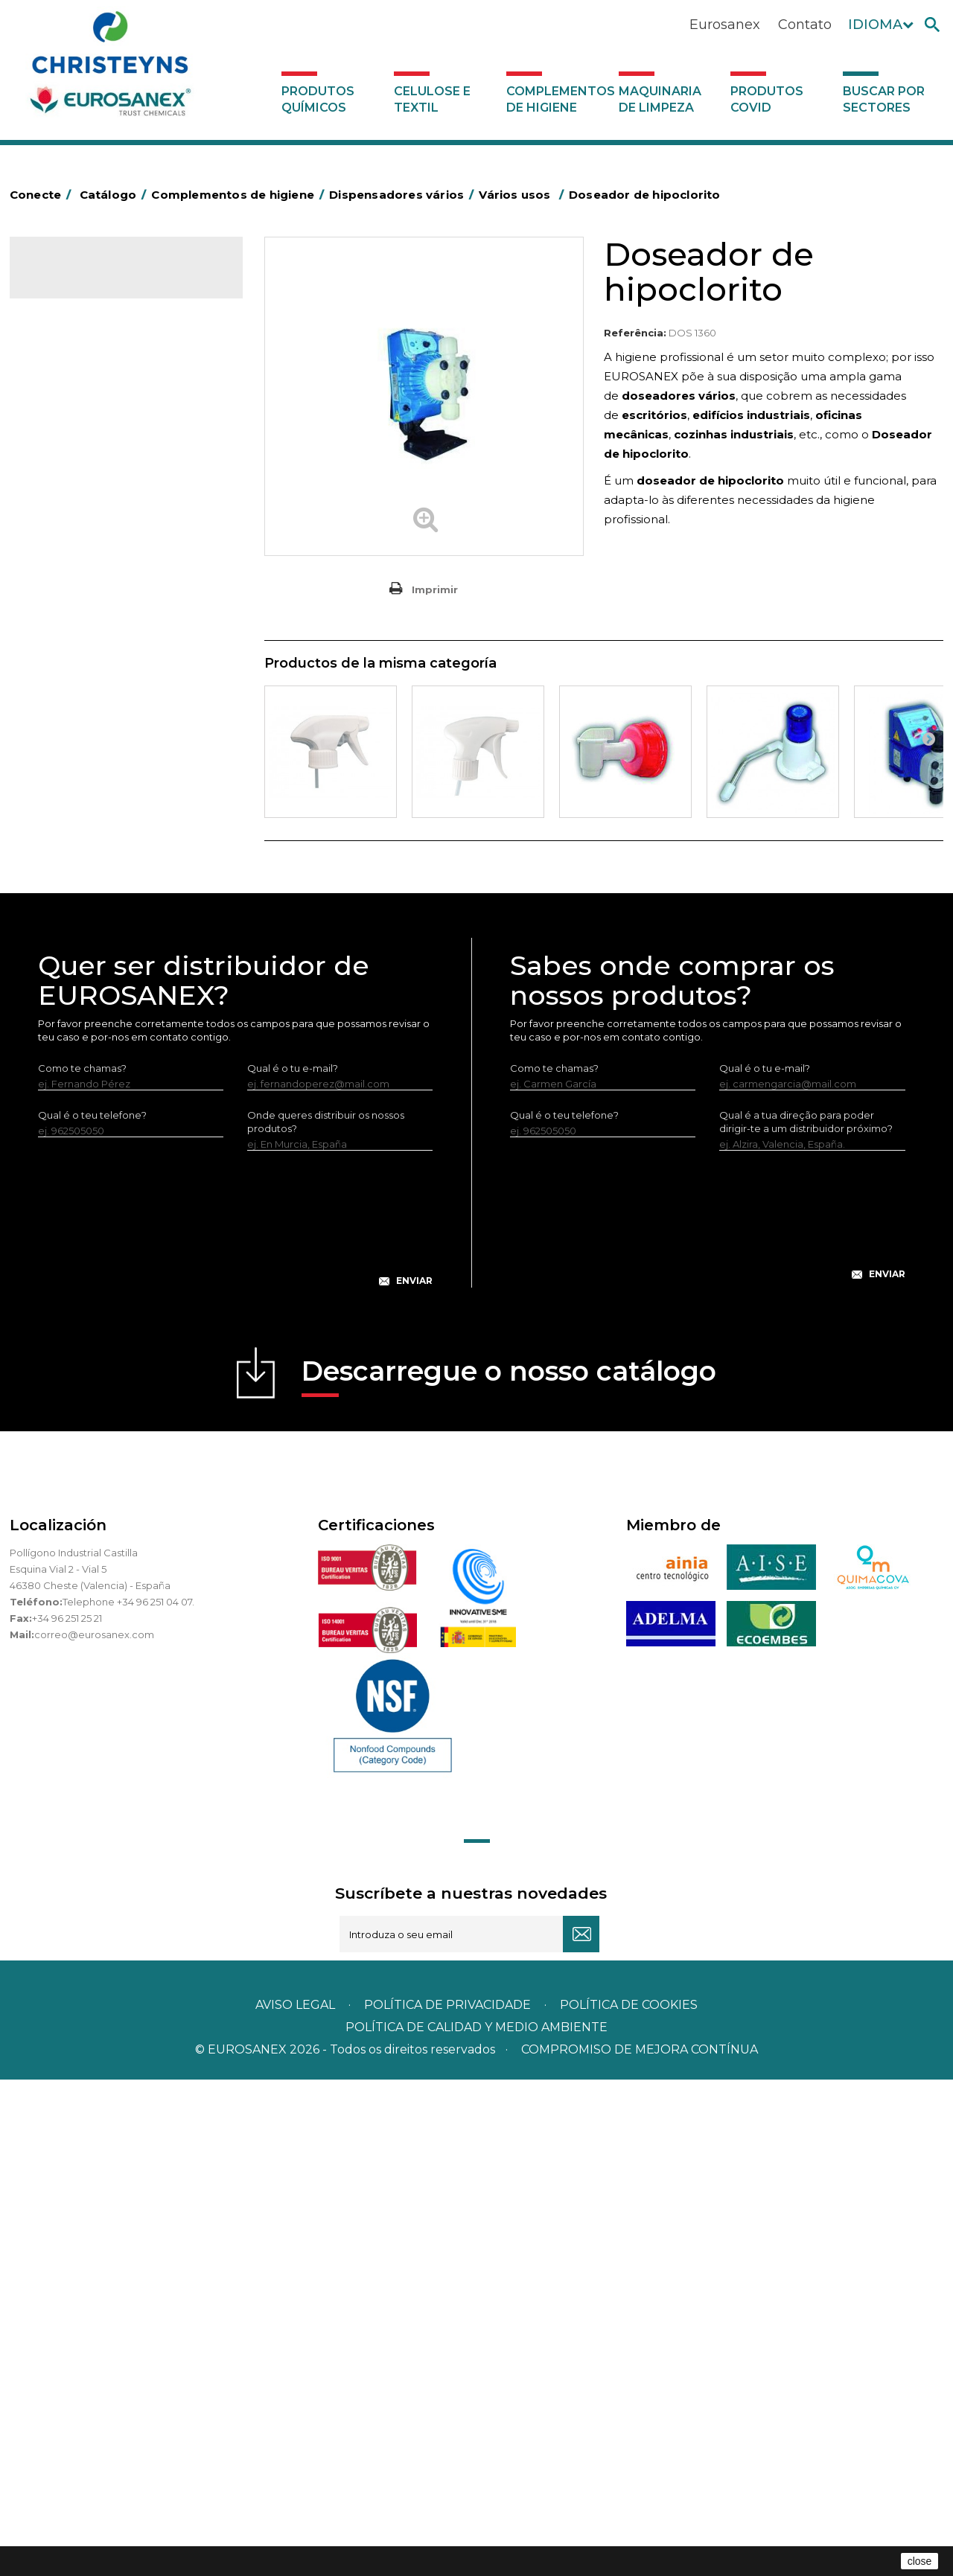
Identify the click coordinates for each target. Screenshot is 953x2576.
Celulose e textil (432, 99)
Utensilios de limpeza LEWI (102, 886)
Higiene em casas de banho (105, 702)
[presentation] (235, 1727)
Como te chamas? (82, 1564)
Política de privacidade (447, 2501)
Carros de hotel (76, 517)
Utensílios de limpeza (89, 863)
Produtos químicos (317, 99)
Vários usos (76, 957)
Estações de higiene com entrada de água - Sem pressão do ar (128, 1017)
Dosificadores (72, 909)
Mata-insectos (72, 725)
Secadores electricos (90, 840)
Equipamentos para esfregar (107, 586)
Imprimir (435, 589)
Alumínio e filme (77, 425)
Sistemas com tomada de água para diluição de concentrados (123, 1111)
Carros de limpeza (82, 540)
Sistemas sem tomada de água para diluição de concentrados (122, 1064)
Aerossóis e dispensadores (102, 402)
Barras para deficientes (94, 448)
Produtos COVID (766, 99)
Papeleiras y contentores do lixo (115, 563)
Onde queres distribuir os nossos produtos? (325, 1618)
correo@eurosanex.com (94, 2131)
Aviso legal (295, 2501)
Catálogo (79, 280)
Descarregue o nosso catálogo (509, 1872)
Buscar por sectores (884, 99)
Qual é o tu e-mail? (292, 1564)
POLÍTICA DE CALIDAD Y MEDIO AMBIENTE (476, 2523)
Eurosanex (724, 24)
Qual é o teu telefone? (92, 1611)
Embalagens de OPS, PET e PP (112, 610)
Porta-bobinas (73, 771)
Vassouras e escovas (87, 633)
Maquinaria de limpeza (660, 99)
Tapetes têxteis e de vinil (98, 679)
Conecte (43, 195)
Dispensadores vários (90, 933)
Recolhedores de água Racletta (115, 817)
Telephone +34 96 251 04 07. (128, 2098)
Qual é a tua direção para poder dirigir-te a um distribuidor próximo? (806, 1618)
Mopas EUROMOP (82, 748)
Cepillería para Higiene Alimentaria (122, 656)
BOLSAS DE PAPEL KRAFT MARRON (124, 494)
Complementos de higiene (558, 99)
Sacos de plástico (81, 471)
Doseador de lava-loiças (109, 982)
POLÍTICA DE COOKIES (629, 2501)
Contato (805, 24)
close (920, 2561)
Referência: (635, 333)
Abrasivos (61, 379)
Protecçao (64, 794)
